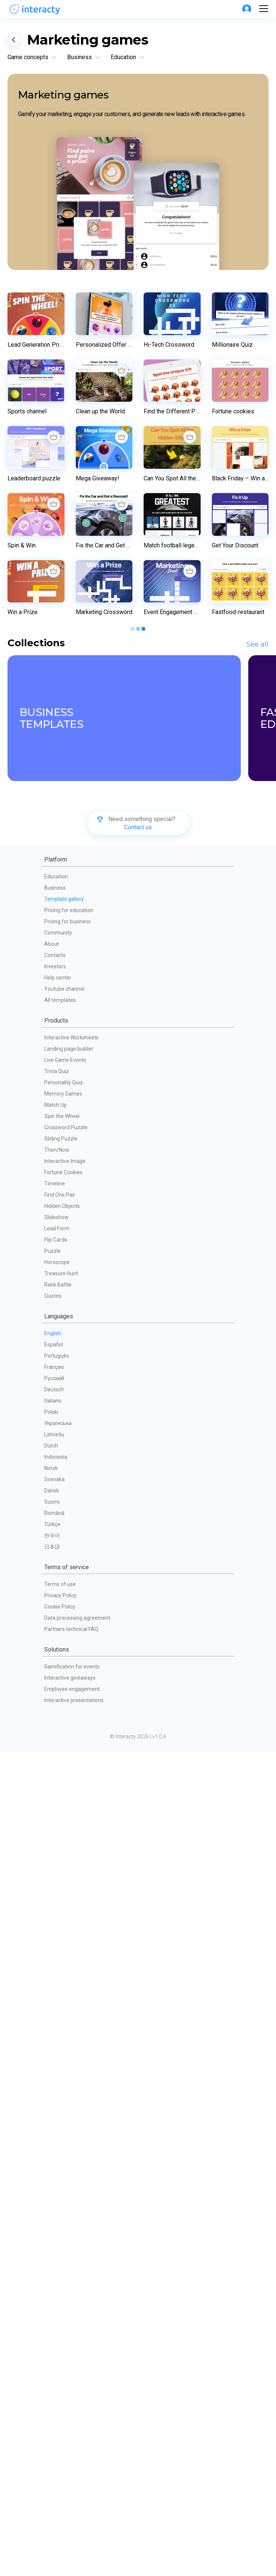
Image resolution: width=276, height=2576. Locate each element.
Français (54, 2191)
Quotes (53, 2120)
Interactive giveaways (70, 2502)
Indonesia (55, 2281)
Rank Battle (58, 2109)
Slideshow (56, 2042)
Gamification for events (72, 2491)
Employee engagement (72, 2513)
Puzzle (52, 2075)
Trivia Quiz (56, 1896)
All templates (60, 1825)
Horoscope (57, 2087)
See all (257, 1468)
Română (54, 2337)
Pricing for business (67, 1746)
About (51, 1768)
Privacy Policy (60, 2420)
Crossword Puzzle (65, 1952)
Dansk (51, 2315)
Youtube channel (64, 1813)
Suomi (52, 2326)
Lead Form (56, 2053)
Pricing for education (68, 1735)
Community (58, 1757)
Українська (58, 2248)
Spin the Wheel (62, 1941)
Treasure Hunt (61, 2098)
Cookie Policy (59, 2431)
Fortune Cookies (63, 1997)
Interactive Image (65, 1986)
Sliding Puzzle (61, 1963)
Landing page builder (68, 1873)
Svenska (54, 2304)
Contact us (138, 1652)
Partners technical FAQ (71, 2454)
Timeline (54, 2008)
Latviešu (54, 2259)
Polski (51, 2236)
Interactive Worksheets (71, 1862)
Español (53, 2169)
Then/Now (56, 1974)
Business (55, 1712)
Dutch (51, 2270)
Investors (55, 1791)
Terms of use (60, 2409)
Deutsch (54, 2214)
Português (56, 2180)
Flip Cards (55, 2064)
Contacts (55, 1780)
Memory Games (63, 1918)
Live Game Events (65, 1884)
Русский (54, 2203)
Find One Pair (59, 2019)
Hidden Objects (62, 2030)
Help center (57, 1802)
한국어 (52, 2360)
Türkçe (52, 2349)
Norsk (51, 2293)
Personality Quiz (63, 1907)
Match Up (55, 1929)
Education (56, 1701)
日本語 (52, 2371)
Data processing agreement (77, 2442)
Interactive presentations (74, 2525)
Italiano (53, 2225)
